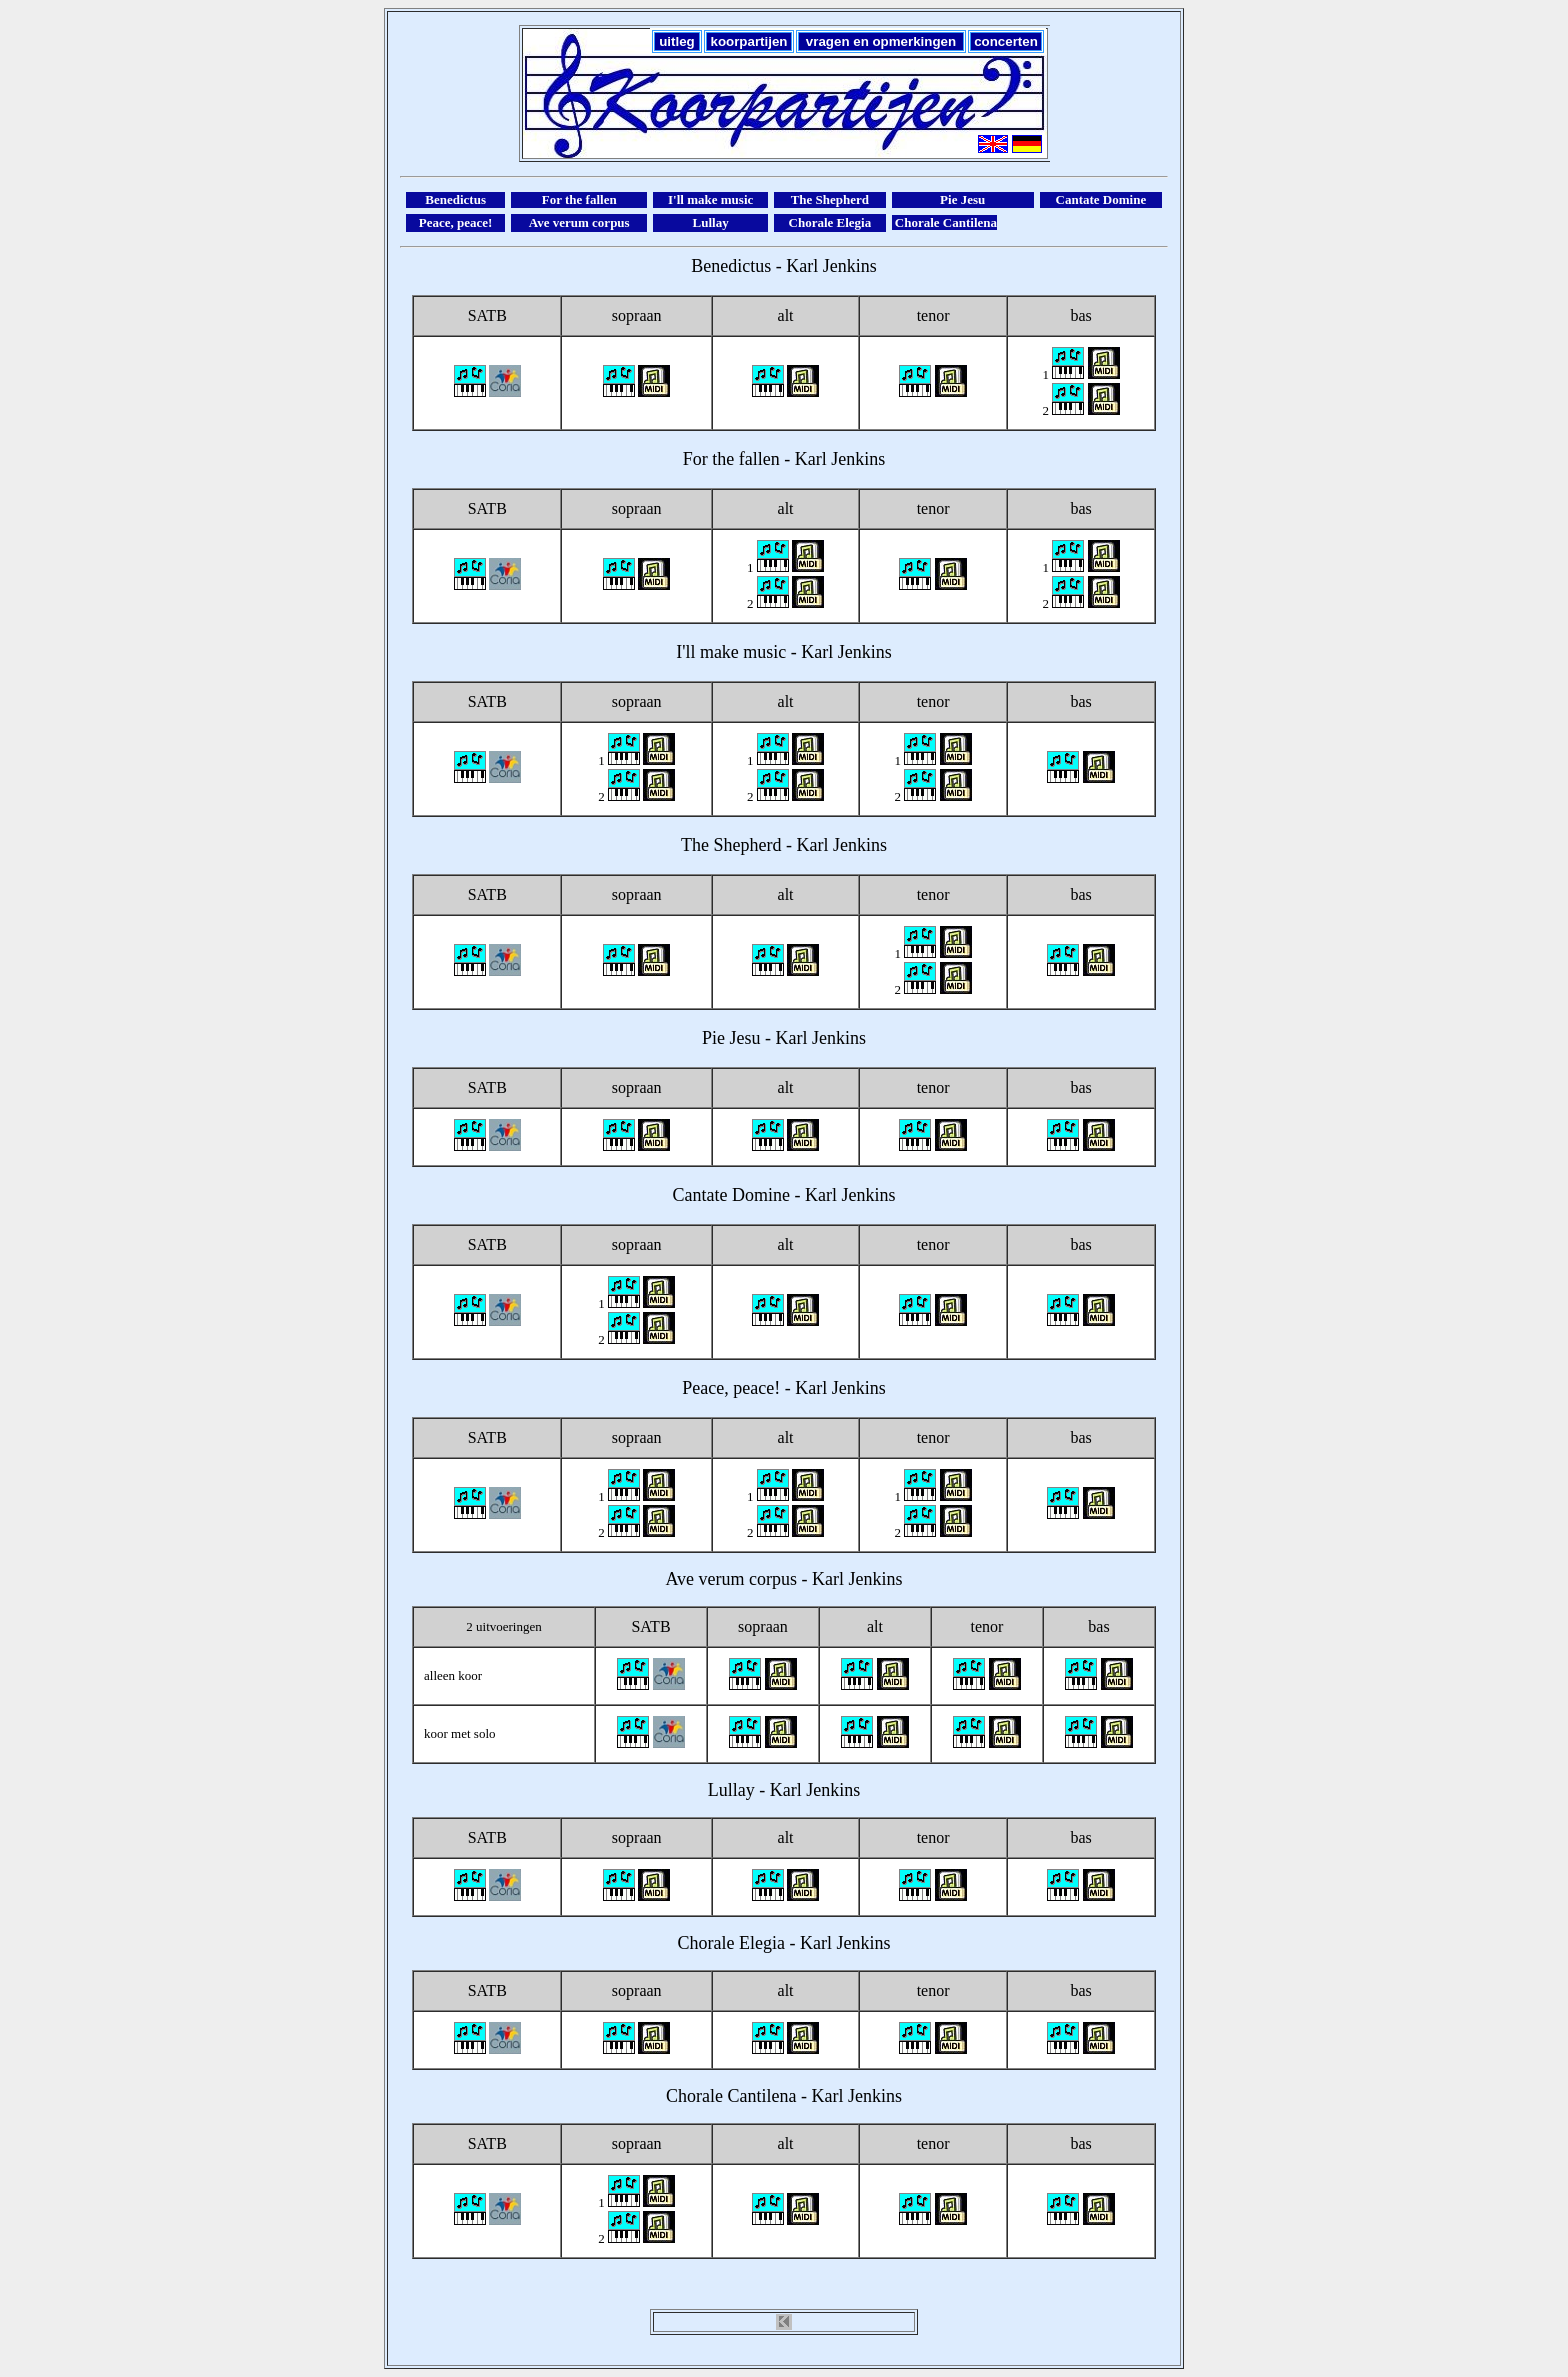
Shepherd (748, 845)
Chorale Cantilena (731, 2096)
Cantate (700, 1195)
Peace (703, 1388)
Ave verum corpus (731, 1579)
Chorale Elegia (731, 1943)
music (764, 652)
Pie (713, 1038)
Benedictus (731, 266)
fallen (759, 459)
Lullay (731, 1790)
